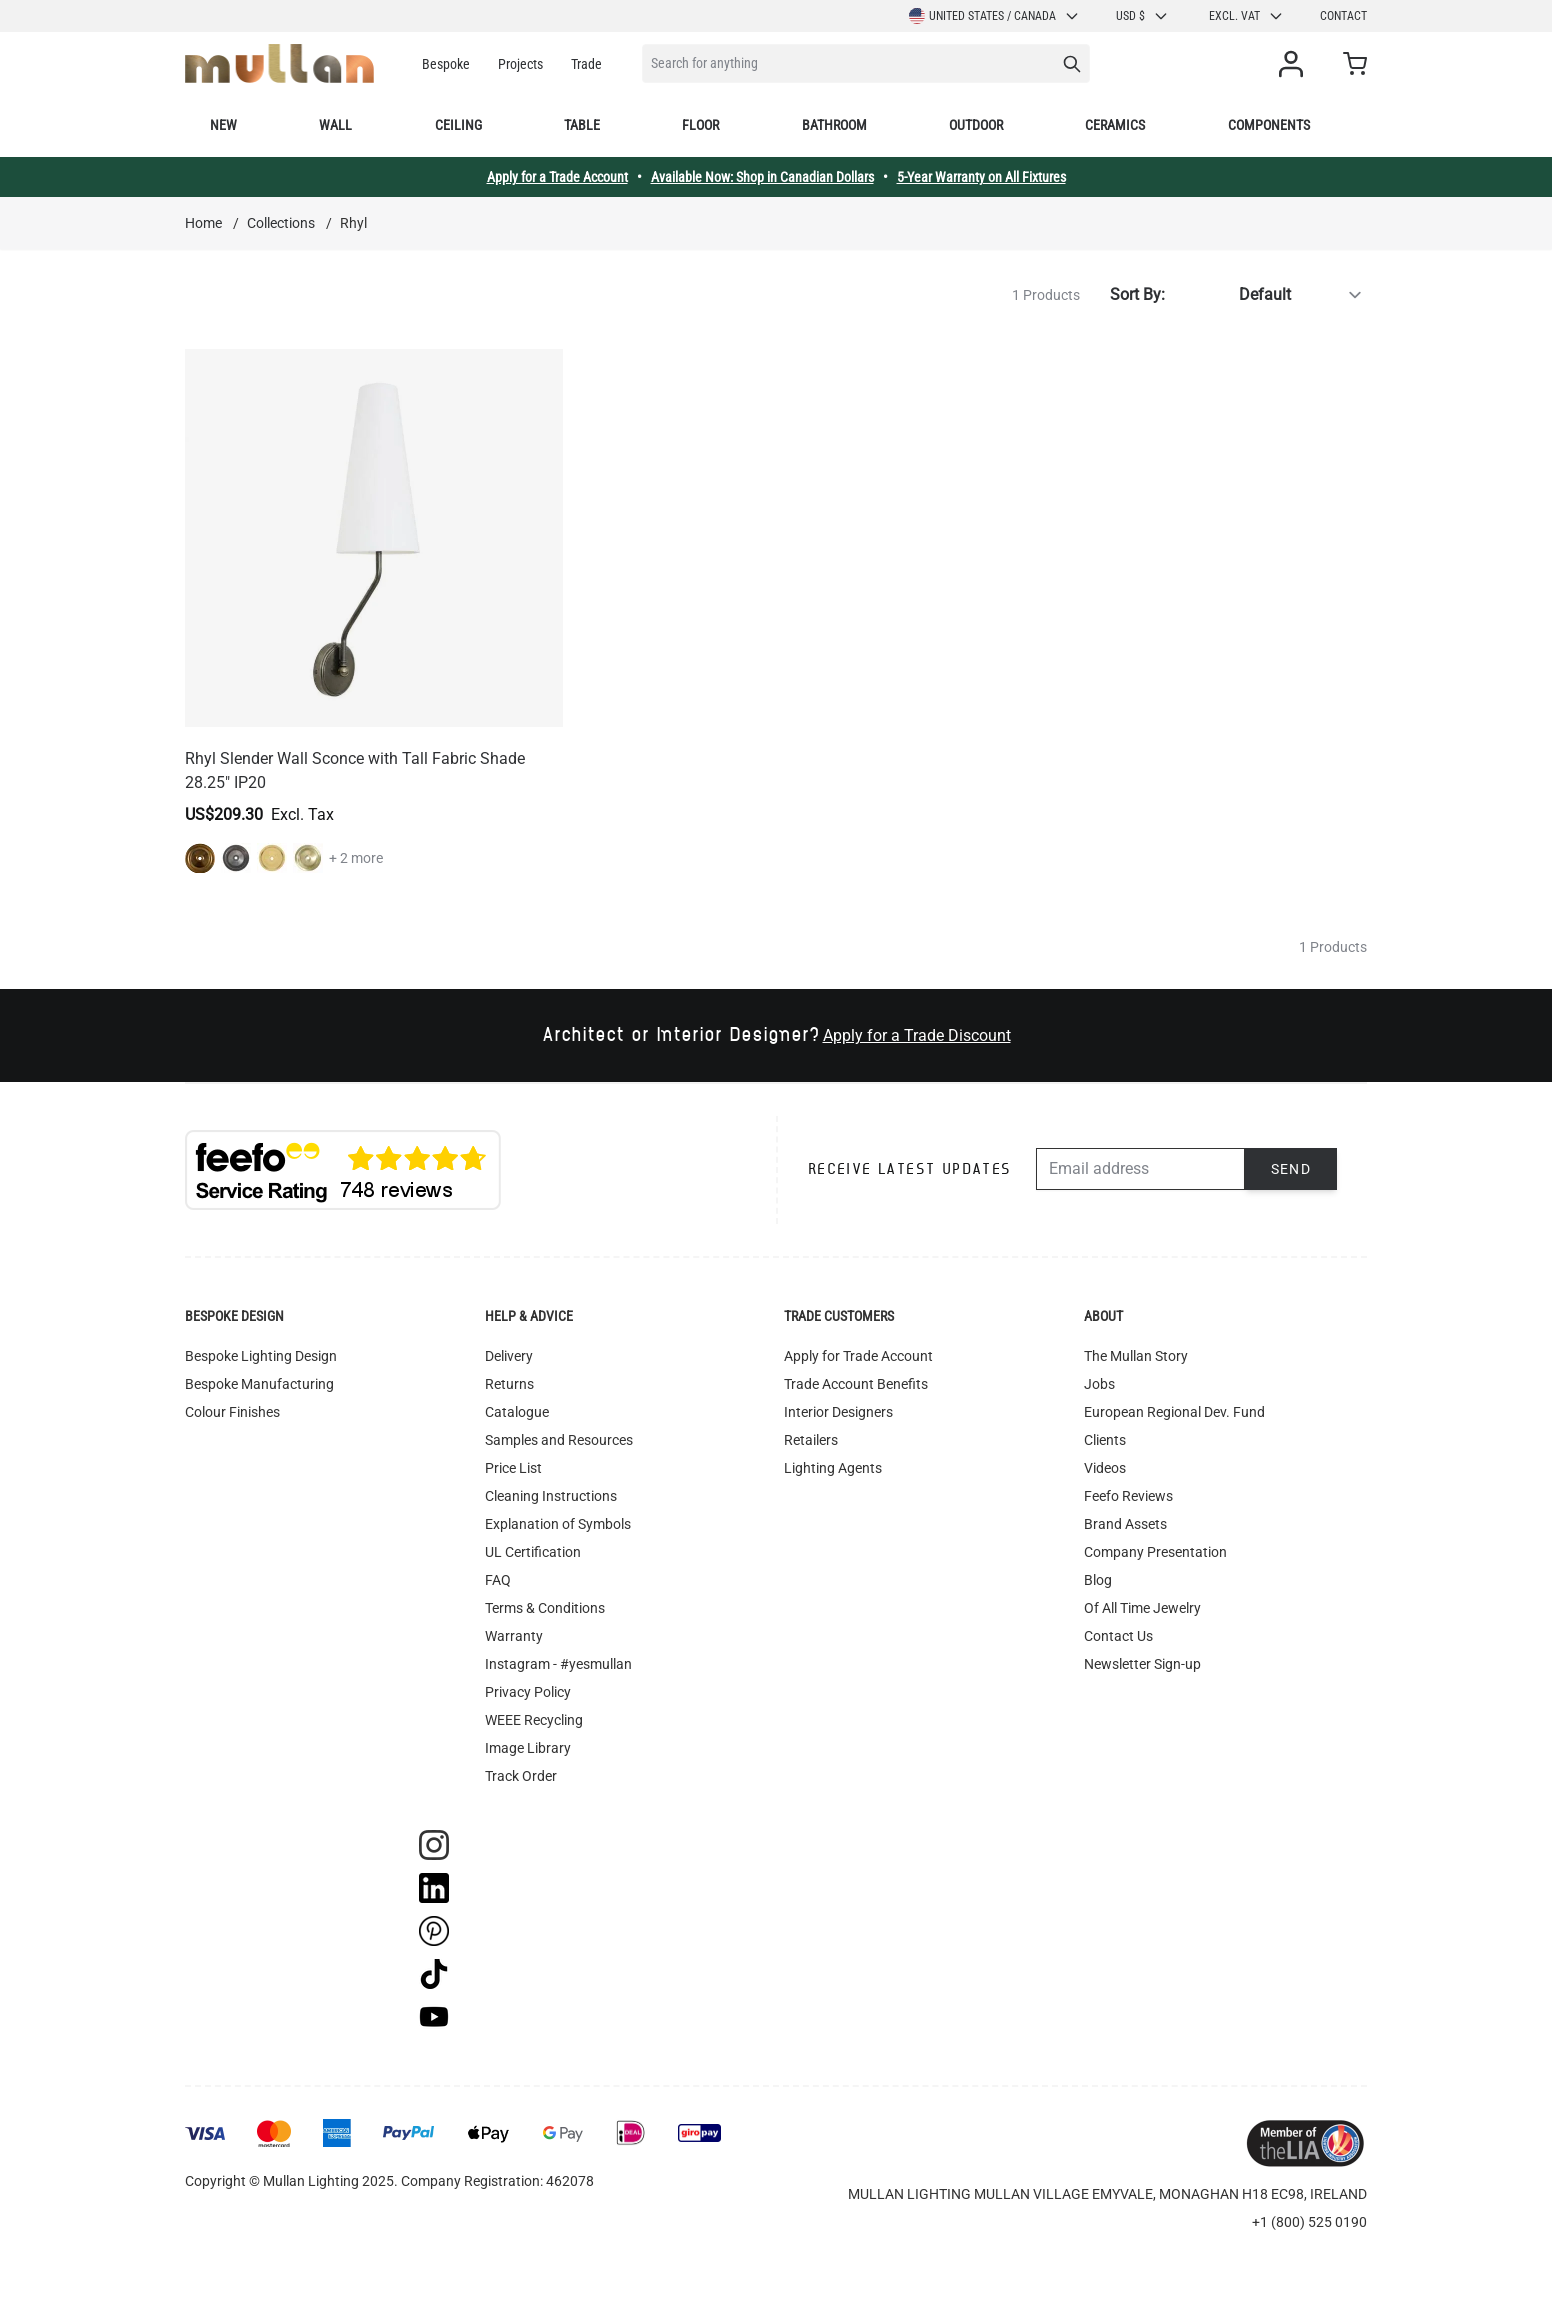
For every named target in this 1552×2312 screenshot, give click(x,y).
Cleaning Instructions (551, 1496)
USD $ (1142, 16)
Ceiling (458, 125)
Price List (513, 1468)
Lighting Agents (833, 1468)
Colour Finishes (232, 1412)
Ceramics (1115, 125)
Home (203, 223)
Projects (520, 64)
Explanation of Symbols (558, 1524)
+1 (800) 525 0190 (1309, 2222)
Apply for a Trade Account (557, 177)
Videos (1105, 1468)
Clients (1105, 1440)
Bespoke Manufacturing (259, 1384)
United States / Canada (994, 16)
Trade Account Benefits (856, 1384)
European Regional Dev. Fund (1174, 1412)
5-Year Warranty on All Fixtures (981, 177)
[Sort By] (1270, 295)
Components (1269, 125)
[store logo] (279, 63)
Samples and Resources (559, 1440)
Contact (1343, 16)
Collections (281, 223)
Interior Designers (838, 1412)
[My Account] (1295, 64)
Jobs (1099, 1384)
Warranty (514, 1636)
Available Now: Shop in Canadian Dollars (762, 177)
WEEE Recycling (534, 1720)
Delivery (509, 1356)
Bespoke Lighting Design (261, 1356)
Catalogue (517, 1412)
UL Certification (533, 1552)
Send (1291, 1169)
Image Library (528, 1748)
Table (582, 125)
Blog (1098, 1580)
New (223, 125)
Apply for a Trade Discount (917, 1035)
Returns (509, 1384)
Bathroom (834, 125)
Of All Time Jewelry (1142, 1608)
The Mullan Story (1136, 1356)
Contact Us (1118, 1636)
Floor (700, 125)
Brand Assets (1125, 1524)
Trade (586, 64)
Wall (335, 125)
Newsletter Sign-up (1142, 1664)
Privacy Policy (528, 1692)
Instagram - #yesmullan (558, 1664)
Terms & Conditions (545, 1608)
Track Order (521, 1776)
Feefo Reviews (1128, 1496)
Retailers (811, 1440)
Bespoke (446, 64)
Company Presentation (1155, 1552)
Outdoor (976, 125)
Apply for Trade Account (858, 1356)
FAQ (498, 1580)
